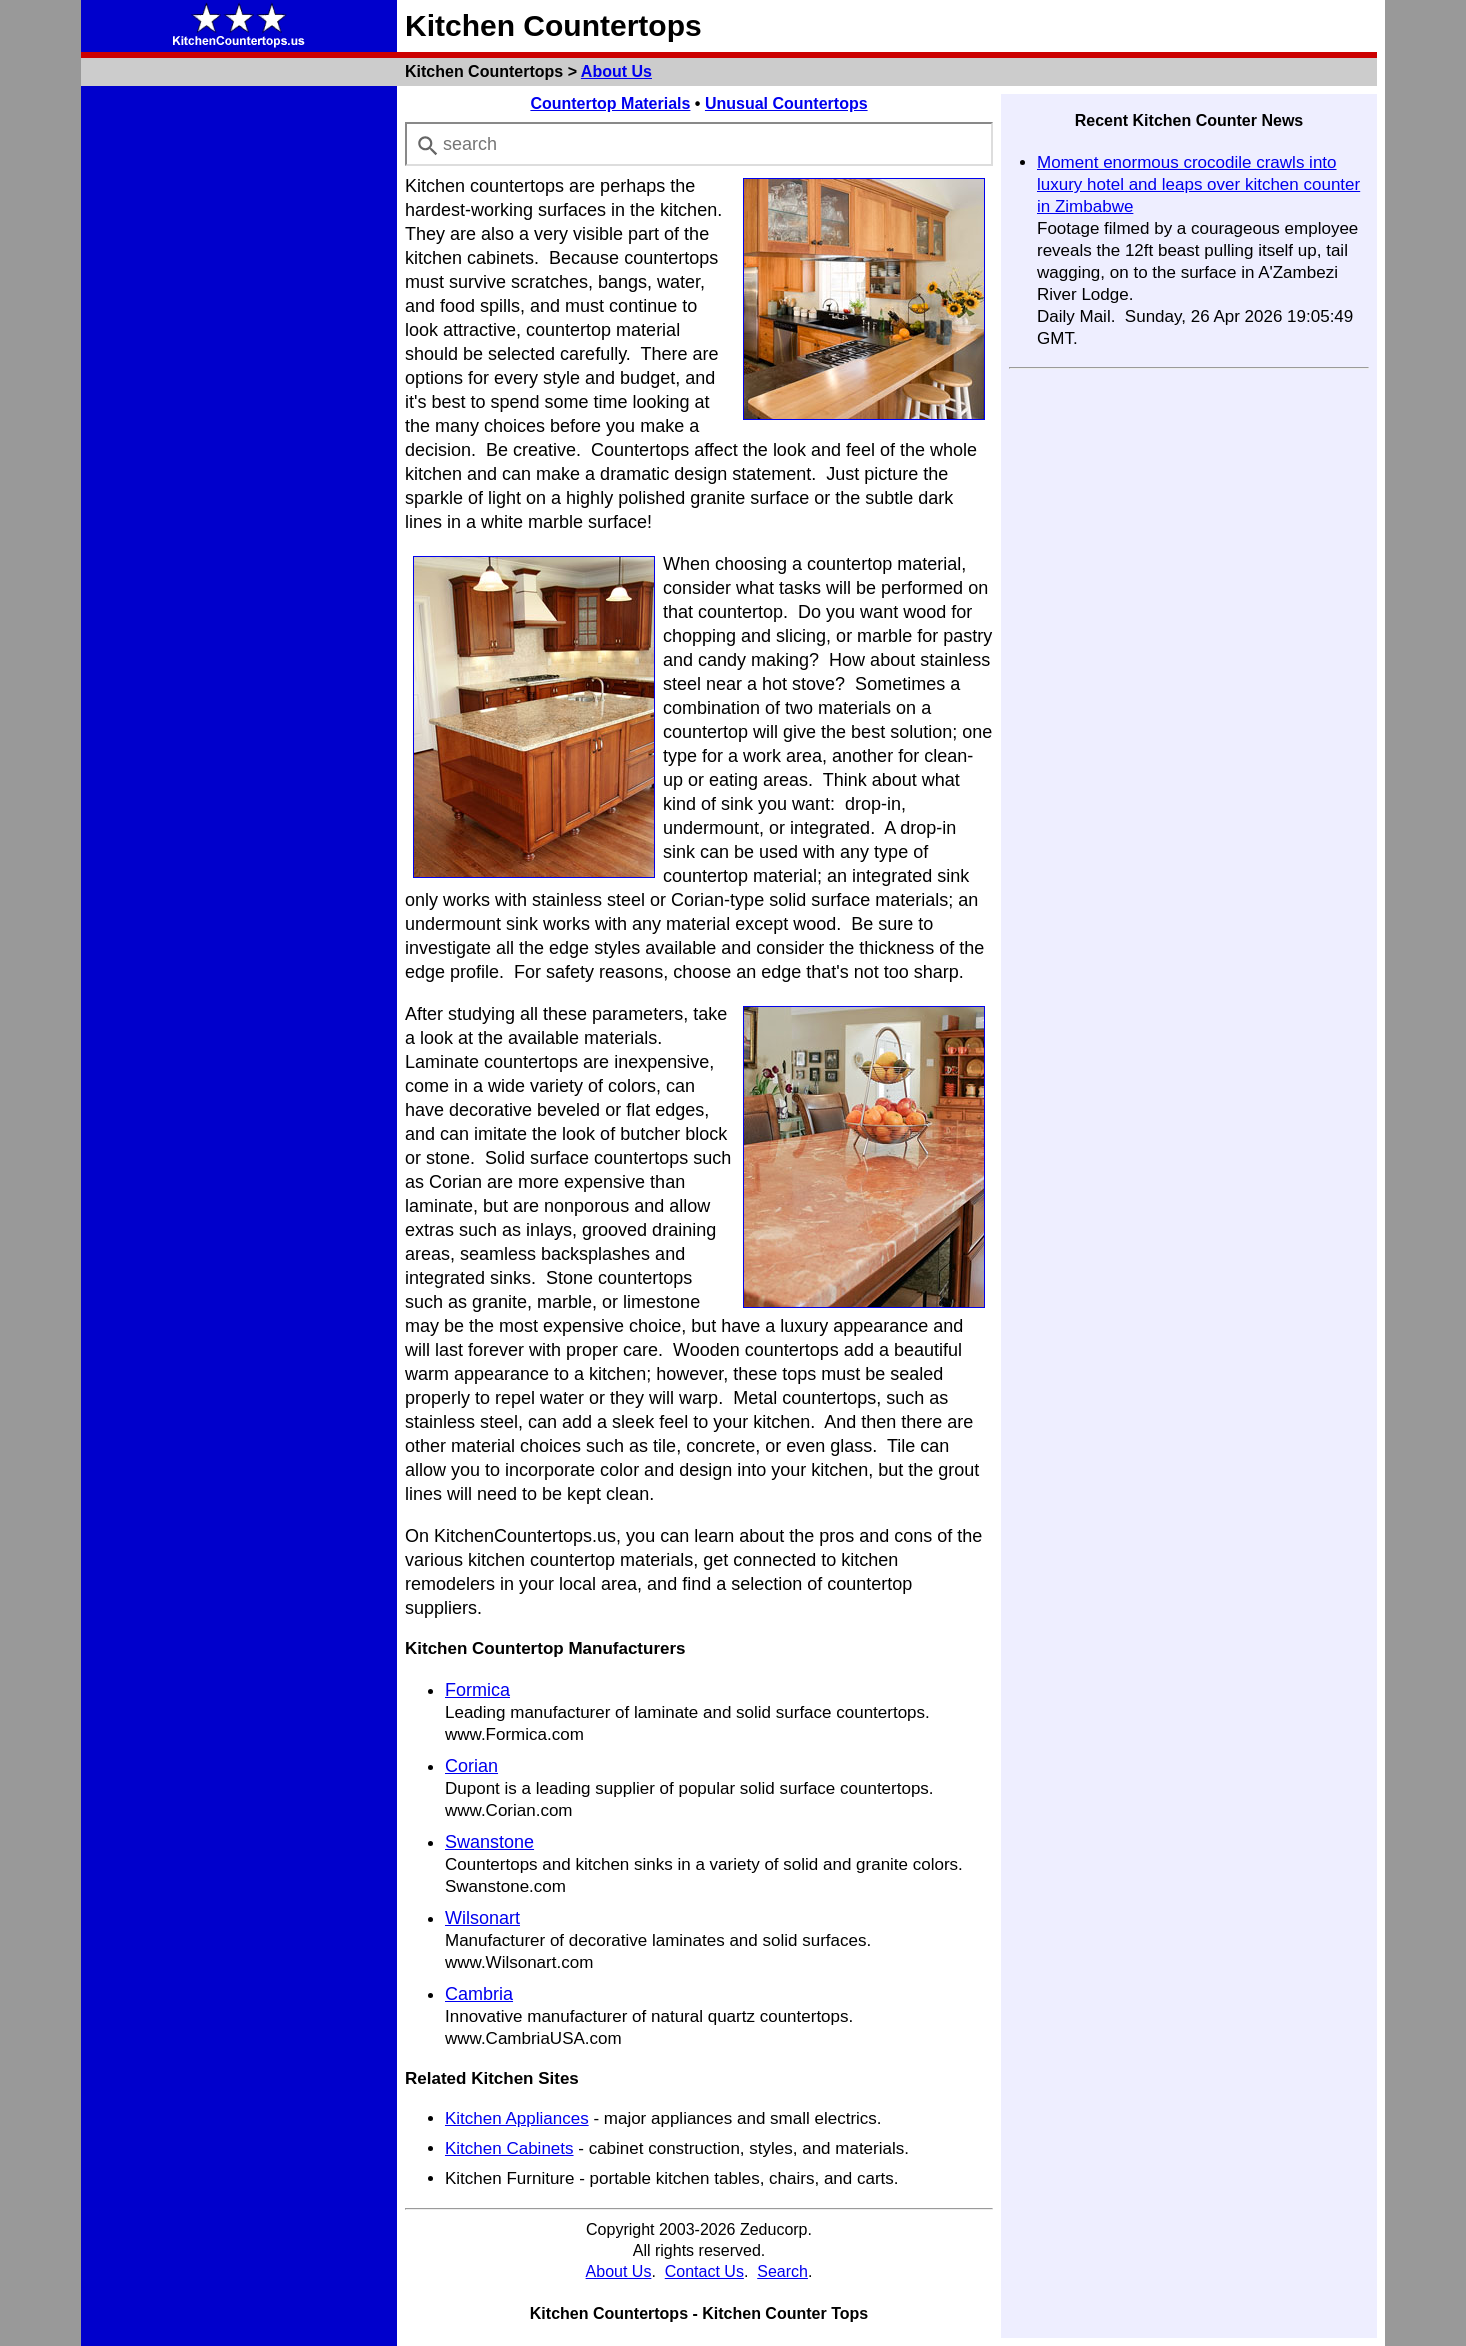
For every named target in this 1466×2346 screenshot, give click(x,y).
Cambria (479, 1994)
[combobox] (699, 144)
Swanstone (489, 1842)
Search (782, 2271)
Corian (471, 1766)
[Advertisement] (239, 394)
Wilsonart (482, 1918)
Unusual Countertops (786, 103)
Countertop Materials (610, 103)
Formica (477, 1690)
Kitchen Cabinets (509, 2148)
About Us (616, 71)
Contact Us (704, 2271)
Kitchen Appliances (517, 2118)
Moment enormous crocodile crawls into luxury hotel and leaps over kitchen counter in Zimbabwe (1198, 184)
